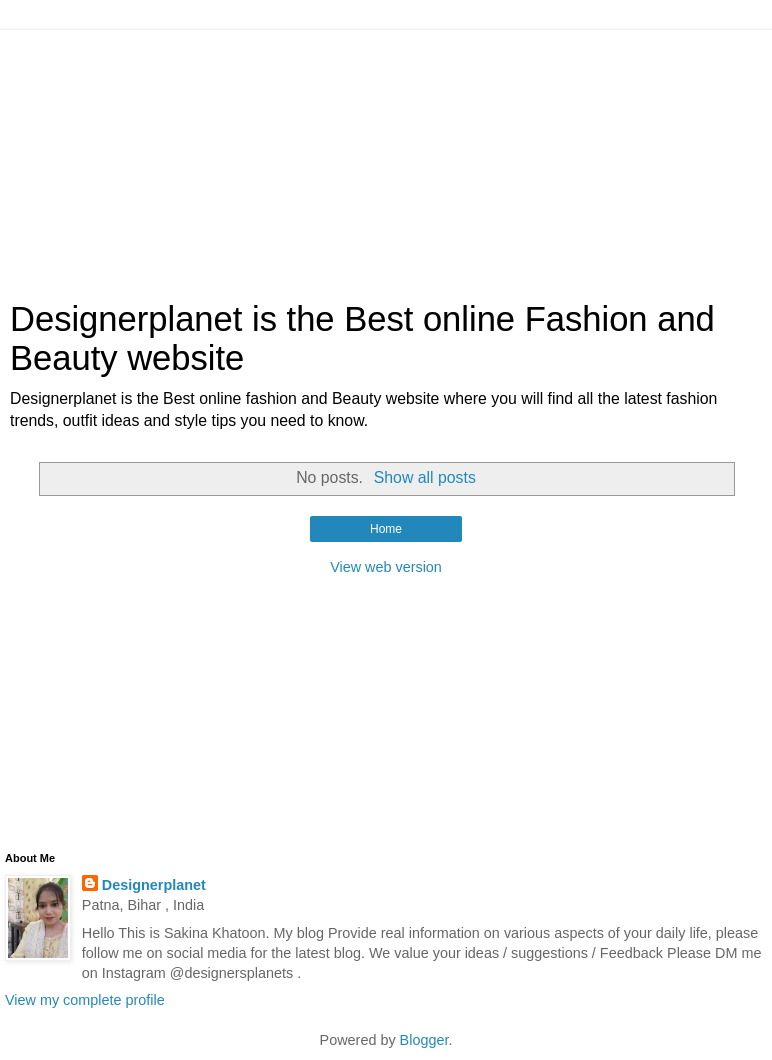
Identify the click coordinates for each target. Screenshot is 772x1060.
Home (386, 529)
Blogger (424, 1040)
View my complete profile (85, 1000)
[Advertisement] (386, 155)
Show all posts (425, 477)
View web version (386, 567)
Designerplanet (154, 885)
